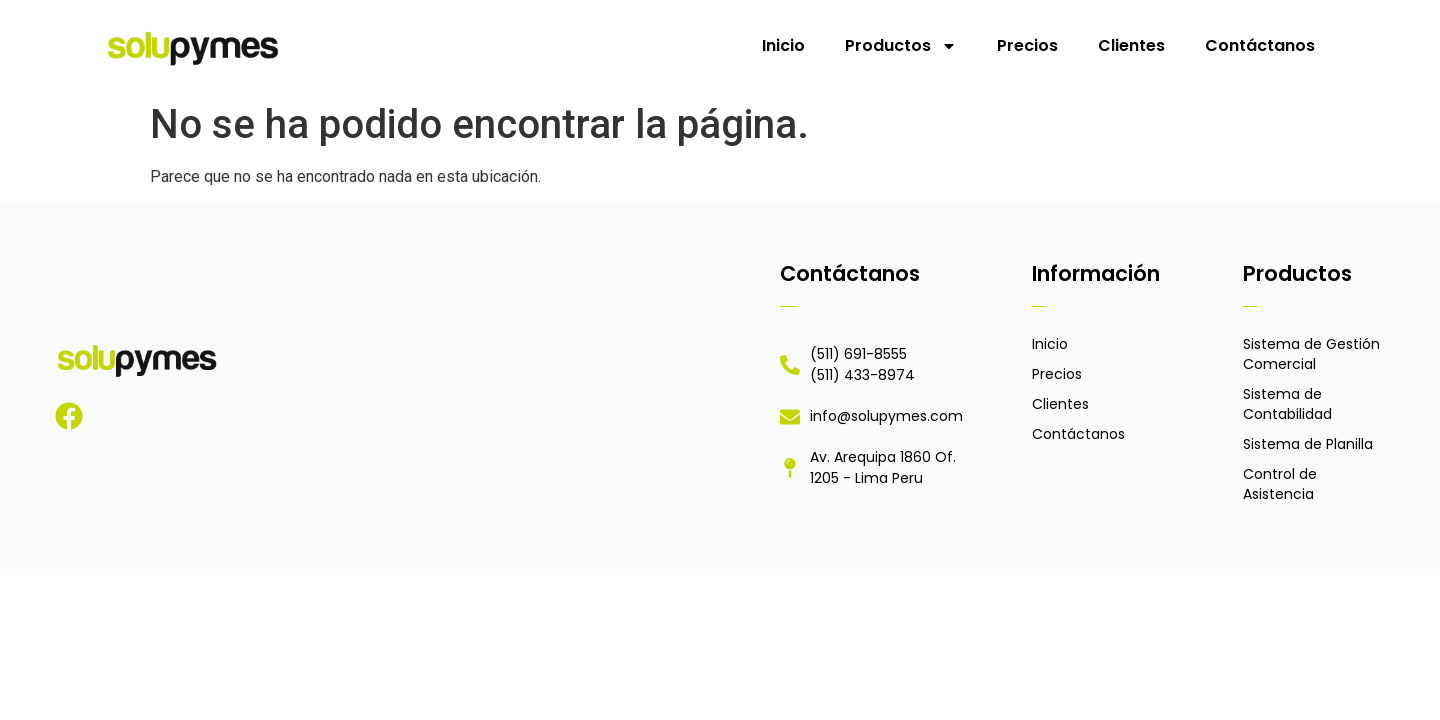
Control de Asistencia (1280, 484)
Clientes (1131, 45)
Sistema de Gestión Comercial (1311, 354)
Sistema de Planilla (1308, 444)
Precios (1027, 45)
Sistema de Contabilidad (1287, 404)
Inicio (783, 45)
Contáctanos (1260, 45)
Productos (901, 46)
